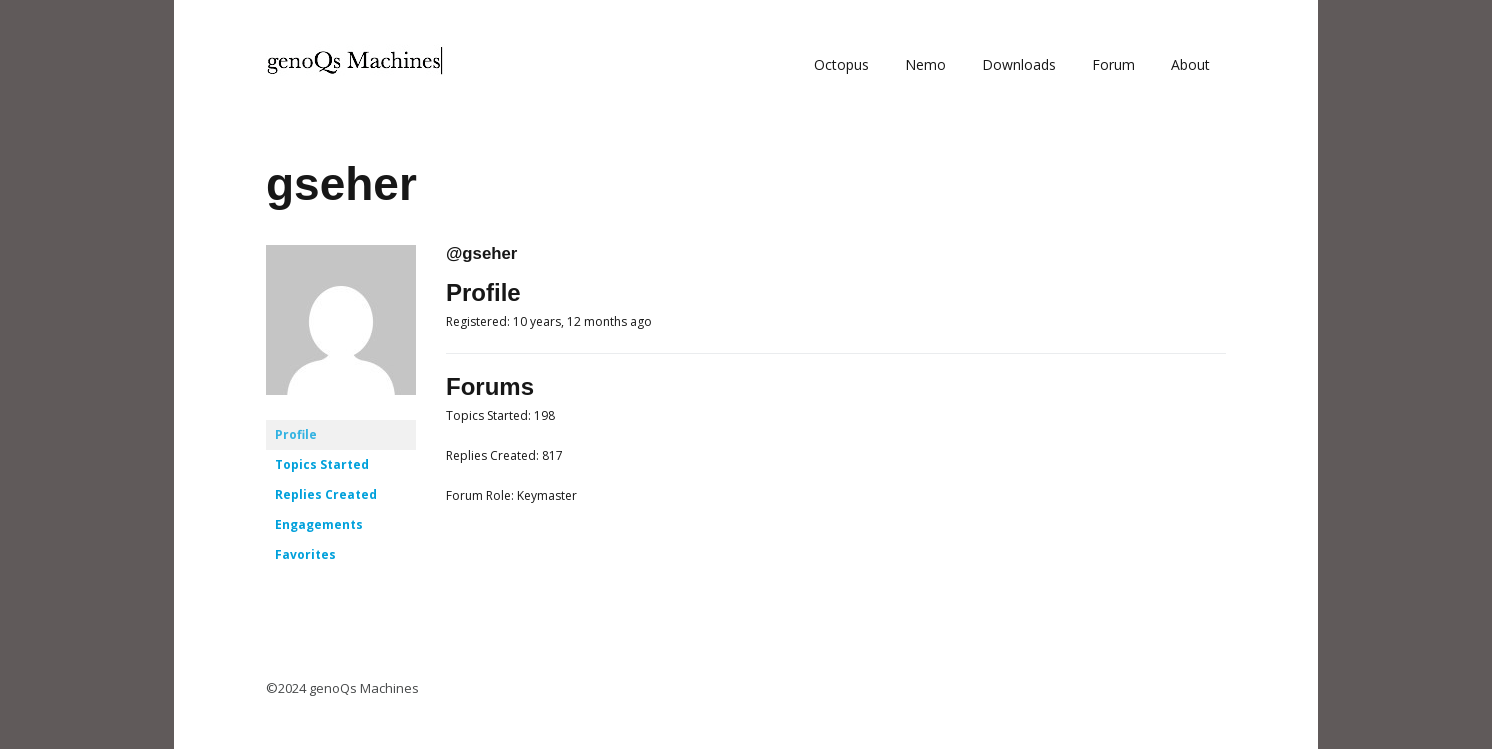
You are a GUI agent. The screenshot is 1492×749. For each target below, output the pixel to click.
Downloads (1019, 64)
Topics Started (322, 464)
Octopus (841, 64)
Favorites (305, 554)
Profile (296, 434)
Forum (1113, 64)
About (1190, 64)
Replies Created (326, 494)
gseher (341, 184)
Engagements (319, 524)
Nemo (925, 64)
